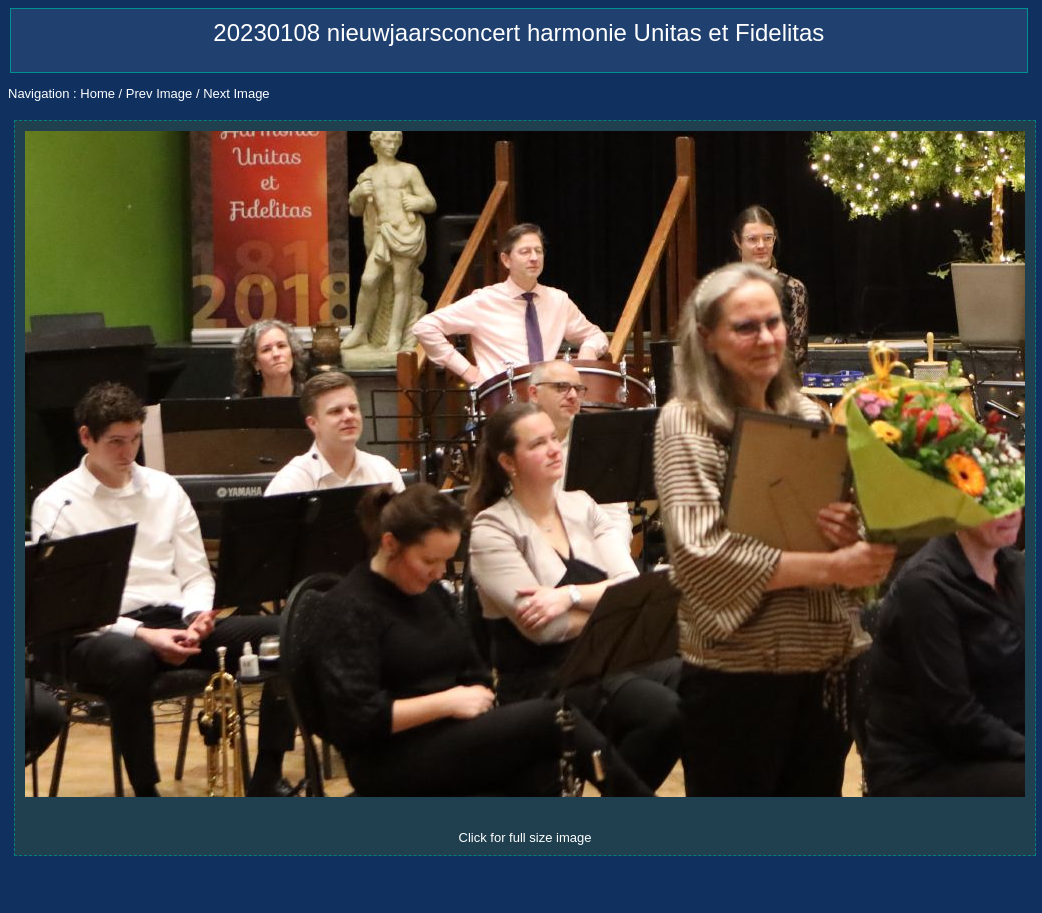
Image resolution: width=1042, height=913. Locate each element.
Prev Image (159, 93)
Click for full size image (525, 837)
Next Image (236, 93)
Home (97, 93)
